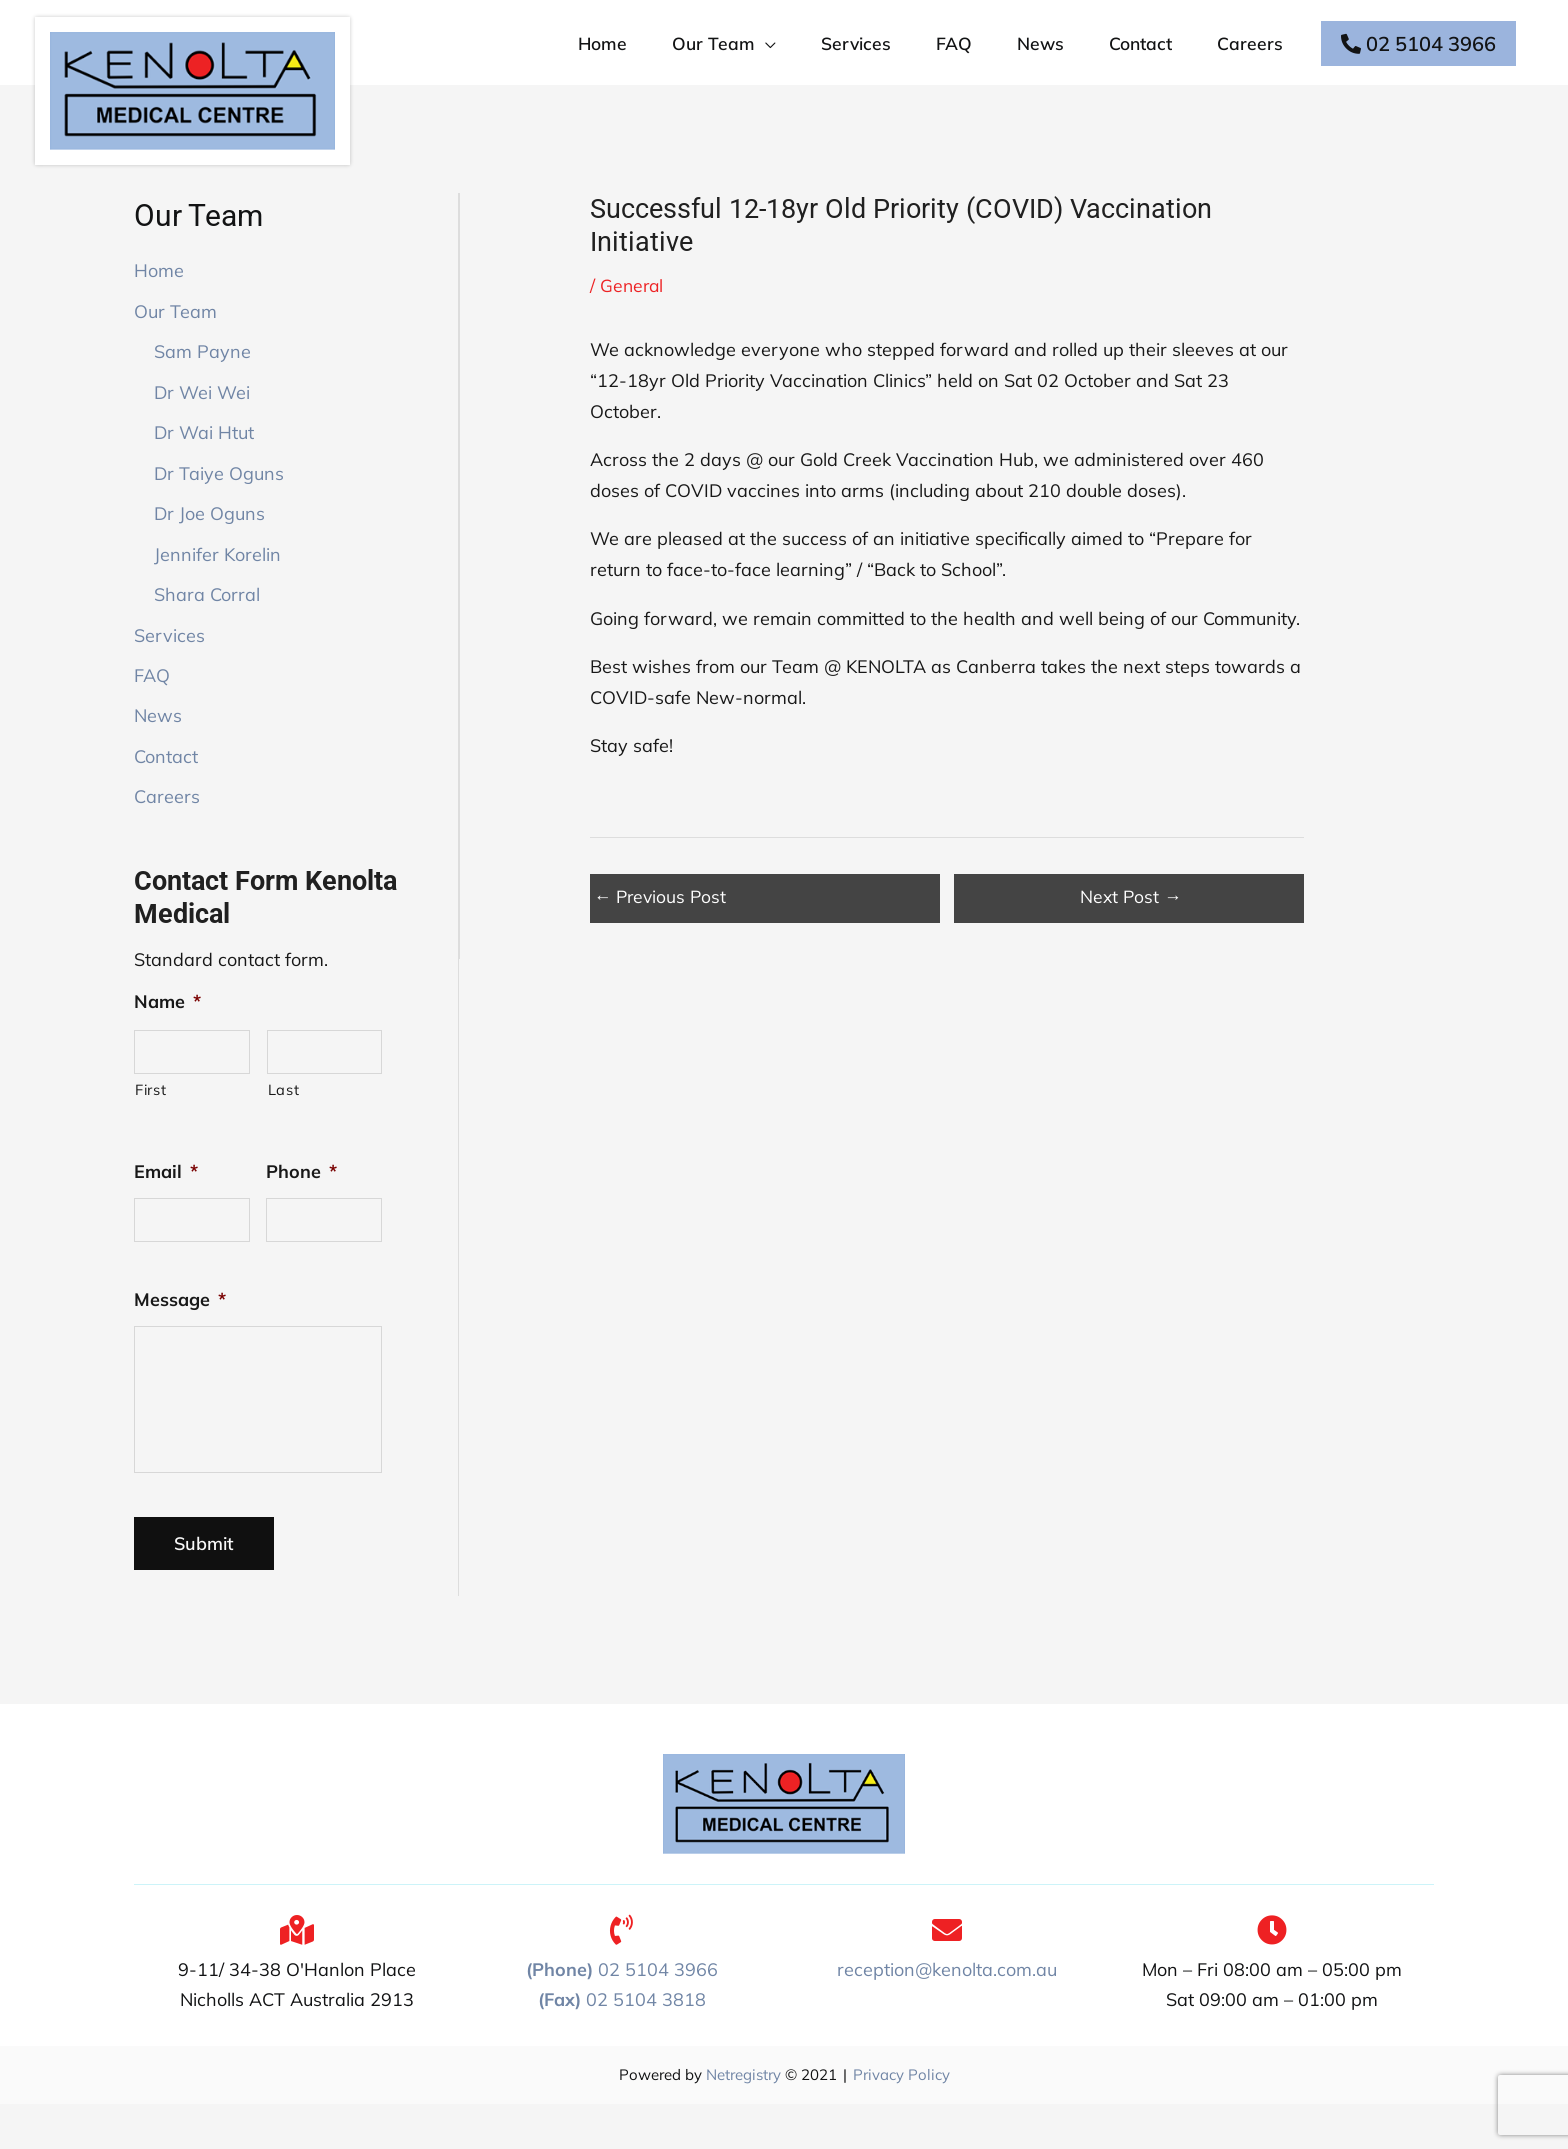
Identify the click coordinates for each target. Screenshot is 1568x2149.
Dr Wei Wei (202, 421)
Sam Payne (202, 380)
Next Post (1131, 925)
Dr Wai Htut (204, 461)
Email (166, 1201)
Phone (301, 1201)
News (158, 745)
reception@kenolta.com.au (947, 2014)
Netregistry (743, 2119)
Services (169, 664)
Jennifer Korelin (217, 583)
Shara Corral (207, 623)
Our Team (175, 340)
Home (159, 299)
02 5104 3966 (1417, 57)
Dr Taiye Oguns (219, 502)
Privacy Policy (901, 2119)
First (150, 1119)
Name (167, 1030)
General (633, 314)
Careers (167, 826)
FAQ (152, 704)
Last (284, 1119)
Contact (166, 785)
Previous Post (662, 925)
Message (180, 1331)
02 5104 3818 (622, 2044)
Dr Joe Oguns (209, 542)
